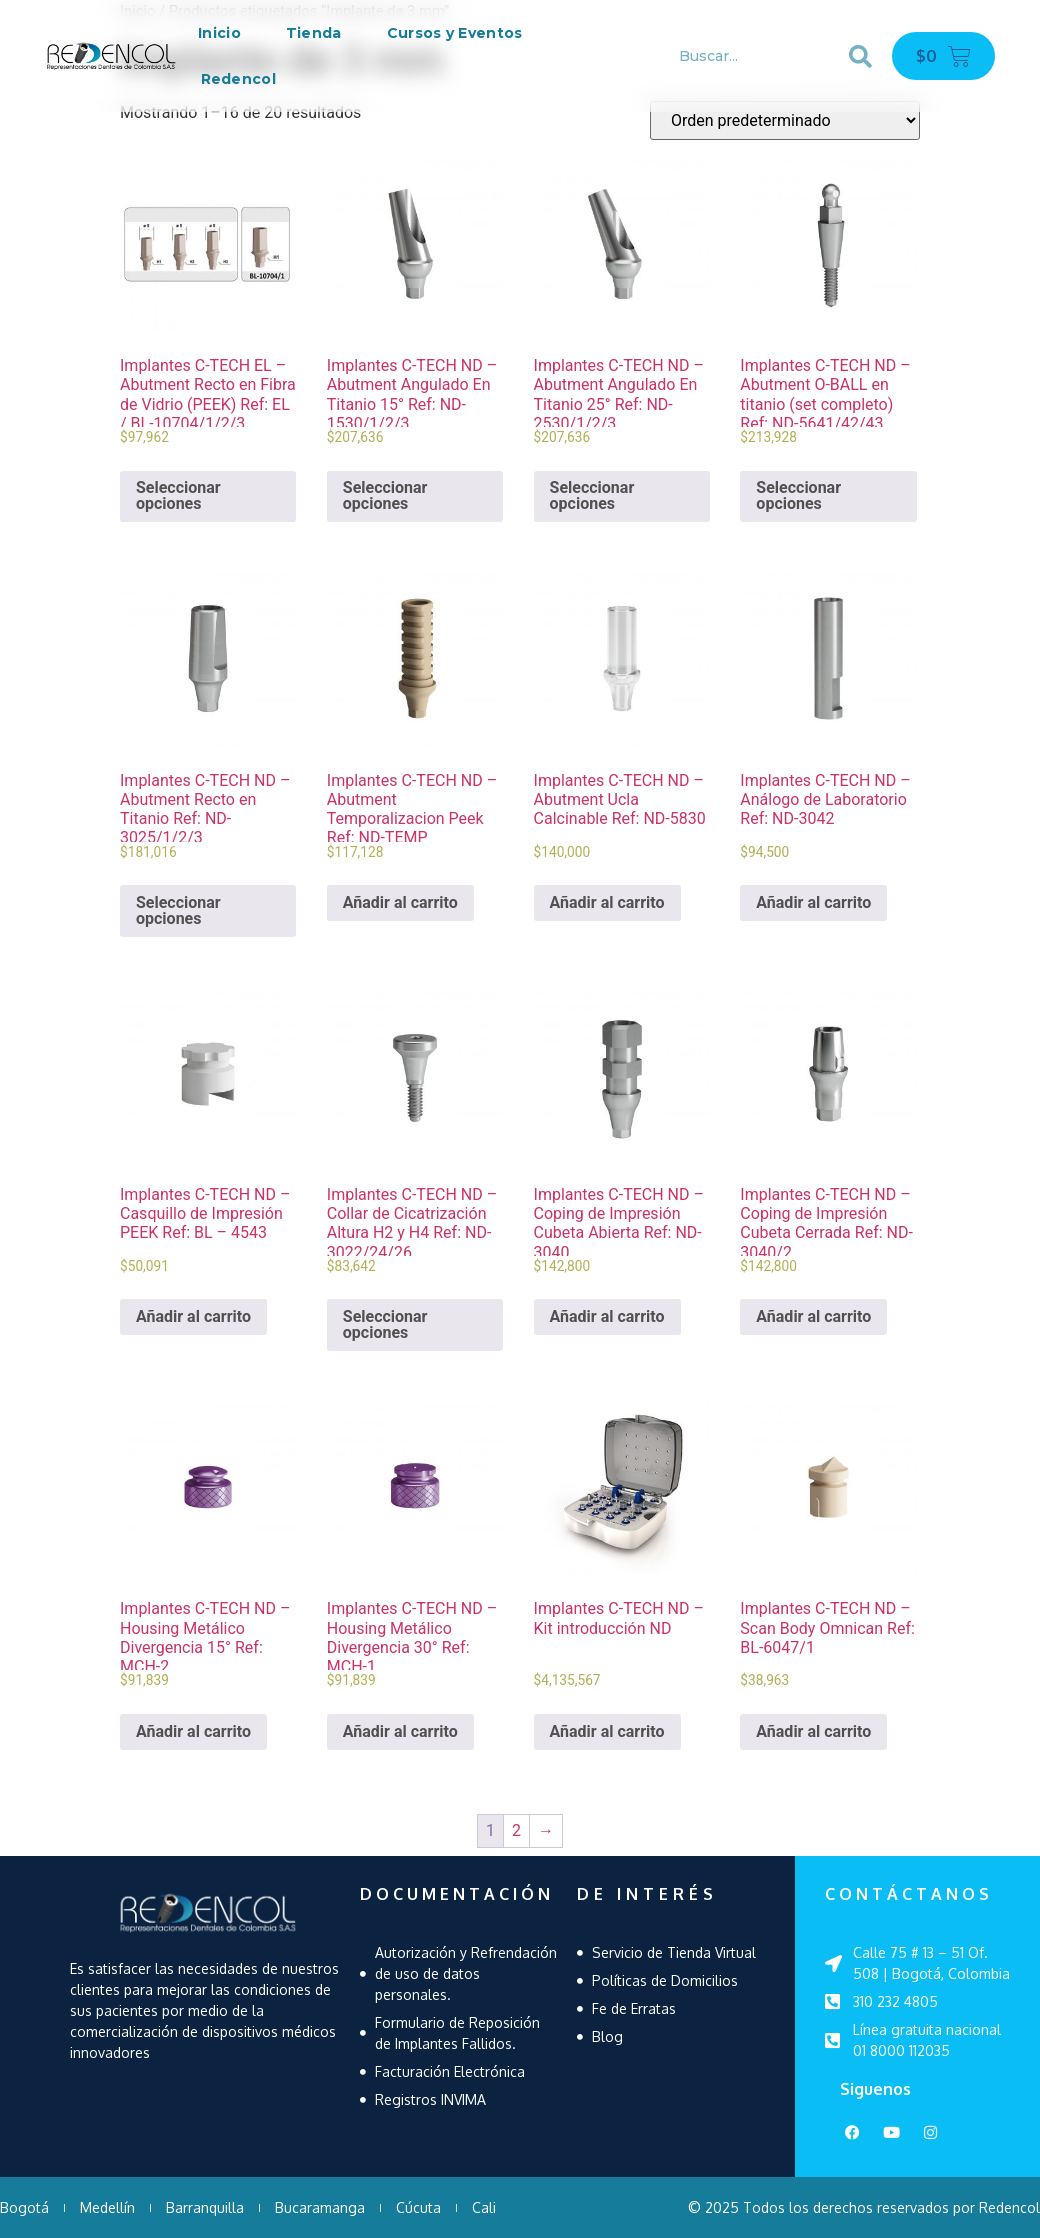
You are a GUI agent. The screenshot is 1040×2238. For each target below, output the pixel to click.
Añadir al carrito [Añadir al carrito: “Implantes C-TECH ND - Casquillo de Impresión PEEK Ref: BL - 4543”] (193, 1316)
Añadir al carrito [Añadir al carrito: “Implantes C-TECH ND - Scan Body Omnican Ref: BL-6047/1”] (813, 1731)
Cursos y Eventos (455, 33)
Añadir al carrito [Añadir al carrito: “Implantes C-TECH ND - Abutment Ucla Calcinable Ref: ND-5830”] (607, 902)
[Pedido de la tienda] (785, 120)
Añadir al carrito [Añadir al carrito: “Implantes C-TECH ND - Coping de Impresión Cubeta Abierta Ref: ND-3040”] (607, 1316)
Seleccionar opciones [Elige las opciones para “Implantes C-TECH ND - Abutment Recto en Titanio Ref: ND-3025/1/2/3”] (178, 910)
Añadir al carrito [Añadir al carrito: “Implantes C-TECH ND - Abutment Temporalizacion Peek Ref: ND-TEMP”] (400, 902)
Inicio (219, 33)
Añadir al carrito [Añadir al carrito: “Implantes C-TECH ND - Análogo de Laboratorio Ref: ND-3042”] (813, 902)
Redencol (238, 79)
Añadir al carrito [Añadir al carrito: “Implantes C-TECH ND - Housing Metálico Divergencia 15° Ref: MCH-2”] (193, 1731)
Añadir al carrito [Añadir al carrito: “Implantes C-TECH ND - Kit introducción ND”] (607, 1731)
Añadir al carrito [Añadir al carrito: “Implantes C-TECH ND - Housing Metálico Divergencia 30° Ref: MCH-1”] (400, 1731)
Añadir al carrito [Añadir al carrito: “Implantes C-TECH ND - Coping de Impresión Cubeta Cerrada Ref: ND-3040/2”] (813, 1316)
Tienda (314, 33)
